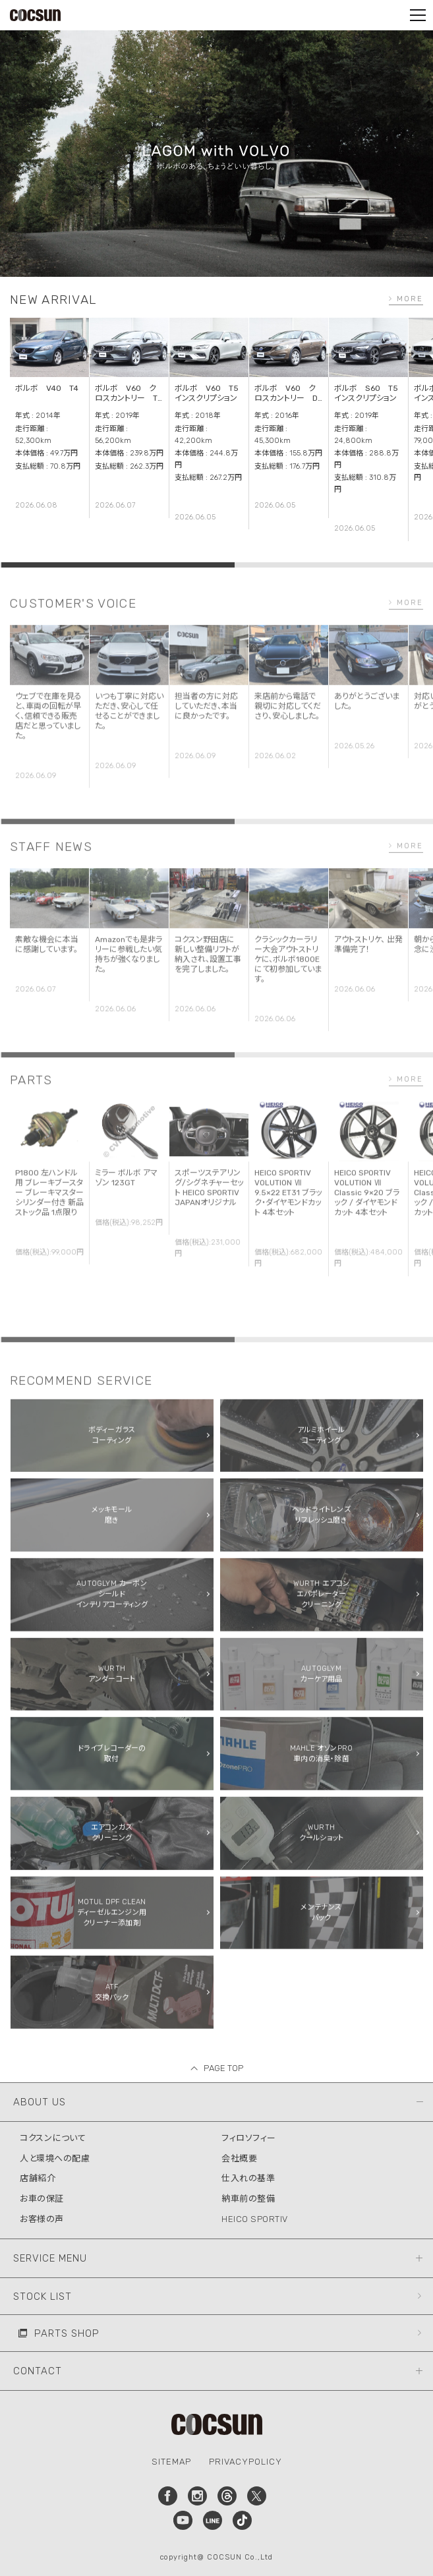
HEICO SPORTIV (254, 2219)
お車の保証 (42, 2199)
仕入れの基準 (248, 2178)
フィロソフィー (248, 2138)
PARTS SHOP (67, 2333)
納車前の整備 (248, 2199)
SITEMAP (171, 2462)
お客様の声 (42, 2219)
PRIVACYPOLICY (245, 2462)
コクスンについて (53, 2138)
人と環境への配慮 (55, 2158)
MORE (410, 299)
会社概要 (239, 2158)
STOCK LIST (42, 2296)
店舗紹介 (37, 2178)
